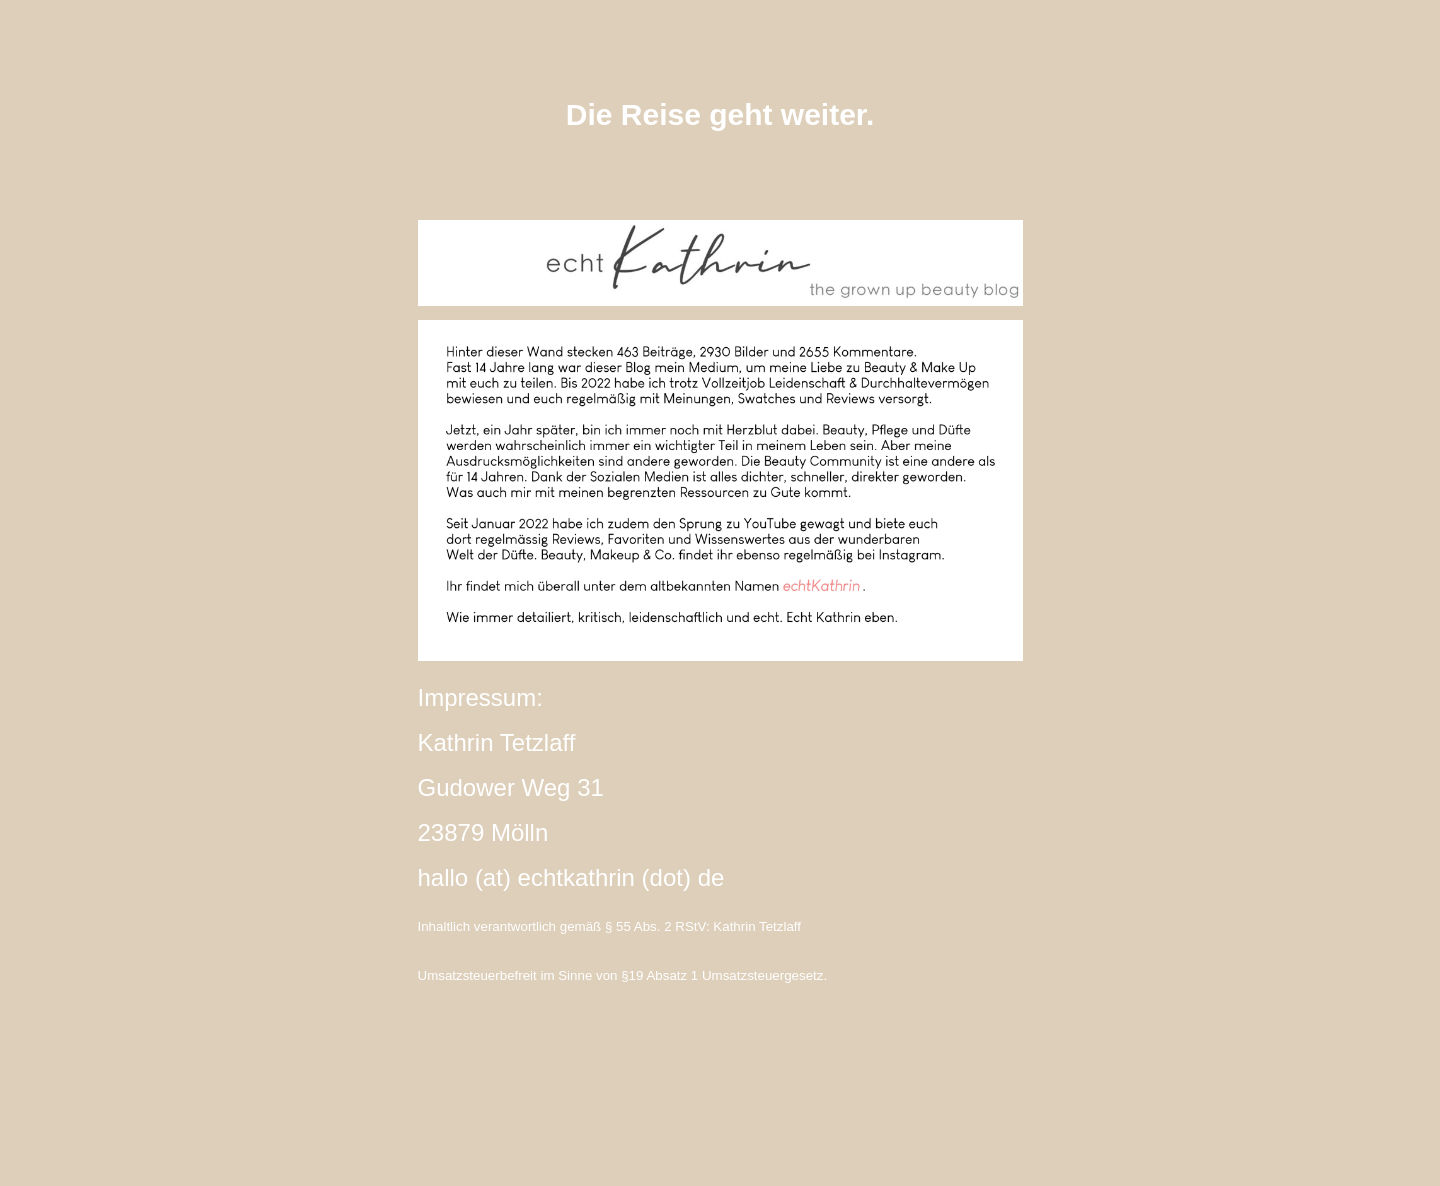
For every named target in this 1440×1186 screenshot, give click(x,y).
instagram (720, 1085)
